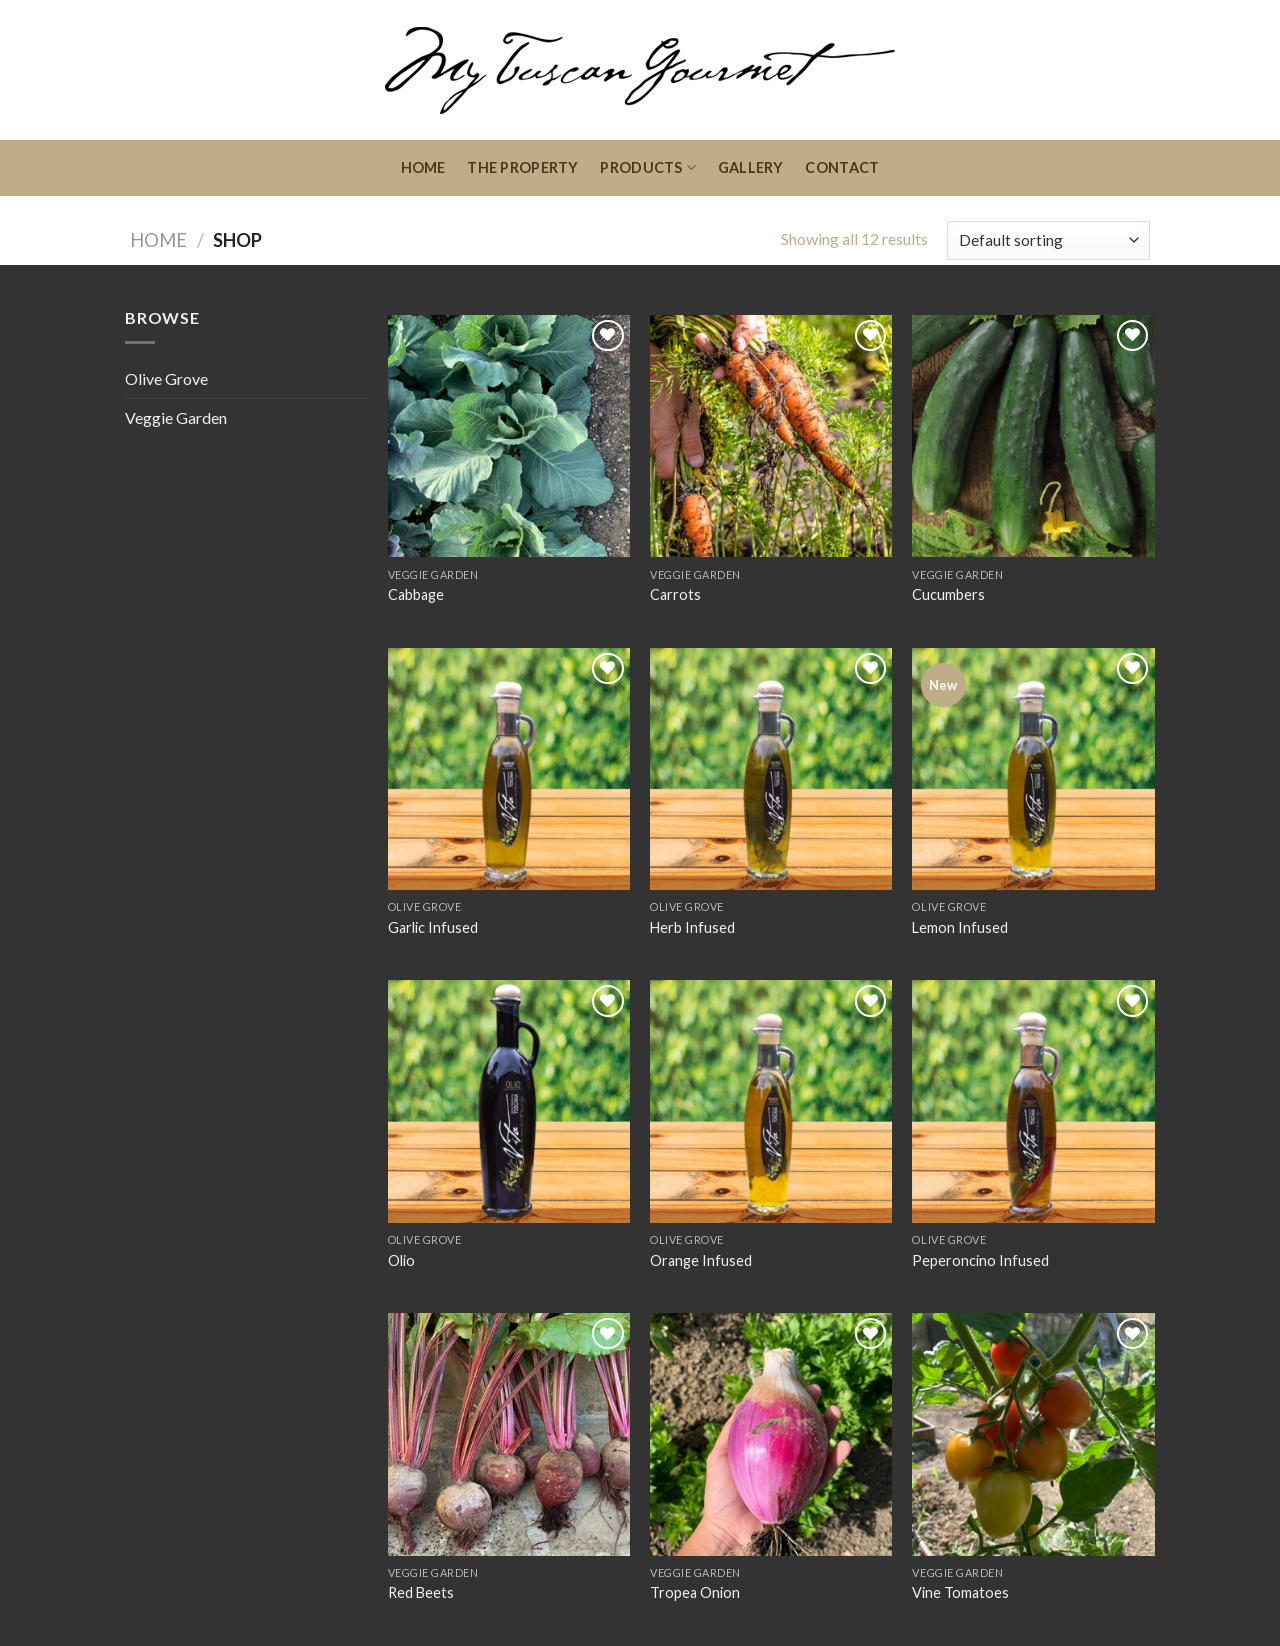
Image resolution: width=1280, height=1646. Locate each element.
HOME (423, 167)
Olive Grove (166, 378)
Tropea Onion (695, 1592)
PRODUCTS (648, 167)
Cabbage (416, 594)
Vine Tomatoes (960, 1592)
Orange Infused (701, 1260)
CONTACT (842, 167)
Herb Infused (692, 927)
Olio (401, 1260)
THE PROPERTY (522, 167)
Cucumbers (948, 594)
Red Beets (421, 1592)
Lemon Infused (960, 927)
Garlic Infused (433, 927)
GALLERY (751, 167)
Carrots (675, 594)
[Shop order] (1048, 240)
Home (158, 240)
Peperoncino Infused (980, 1260)
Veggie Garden (176, 417)
